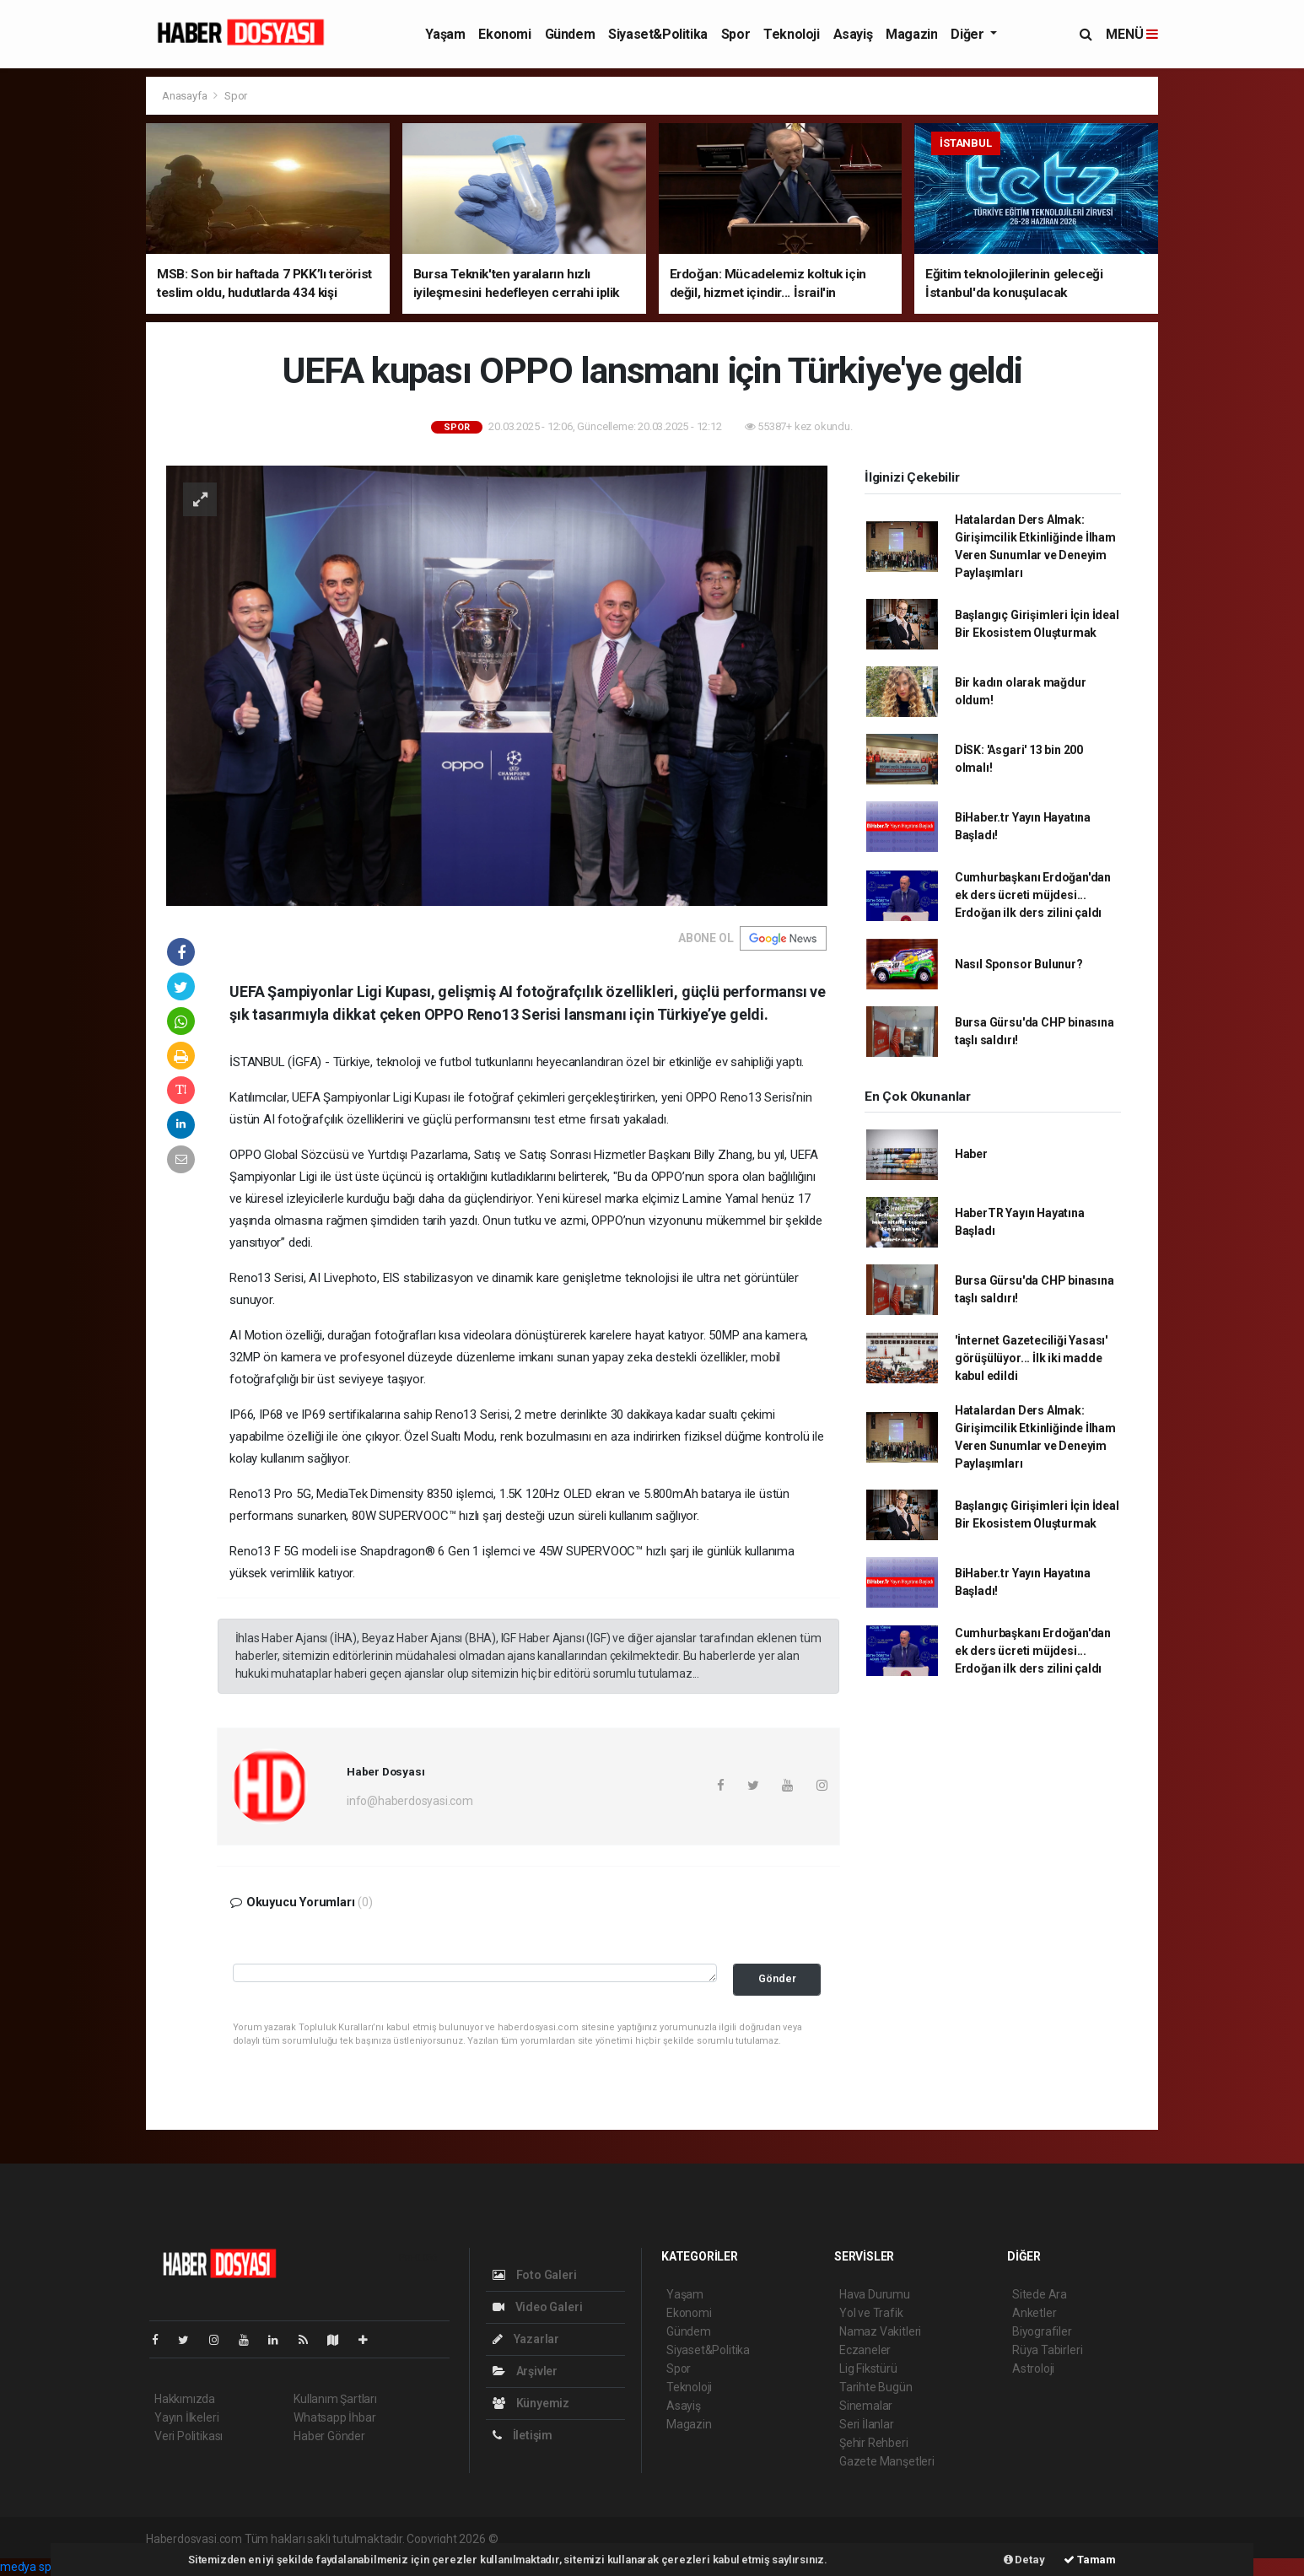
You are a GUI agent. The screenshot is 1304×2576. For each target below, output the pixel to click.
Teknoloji (791, 34)
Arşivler (525, 2371)
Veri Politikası (188, 2436)
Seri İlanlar (866, 2424)
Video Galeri (537, 2307)
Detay (1024, 2559)
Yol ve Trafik (871, 2313)
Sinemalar (865, 2405)
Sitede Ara (1039, 2294)
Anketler (1034, 2313)
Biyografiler (1042, 2331)
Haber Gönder (329, 2436)
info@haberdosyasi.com (410, 1801)
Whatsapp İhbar (334, 2417)
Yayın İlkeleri (186, 2417)
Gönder (777, 1978)
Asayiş (853, 34)
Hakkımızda (184, 2399)
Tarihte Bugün (876, 2387)
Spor (735, 34)
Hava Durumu (874, 2294)
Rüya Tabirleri (1047, 2350)
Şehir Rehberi (873, 2442)
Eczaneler (865, 2350)
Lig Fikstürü (868, 2368)
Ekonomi (504, 34)
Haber (971, 1154)
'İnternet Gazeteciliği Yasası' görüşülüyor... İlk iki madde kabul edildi (1031, 1358)
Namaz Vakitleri (880, 2331)
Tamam (1090, 2559)
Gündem (570, 34)
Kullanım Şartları (335, 2399)
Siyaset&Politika (658, 34)
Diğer (969, 34)
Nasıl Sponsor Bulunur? (1019, 964)
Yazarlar (526, 2339)
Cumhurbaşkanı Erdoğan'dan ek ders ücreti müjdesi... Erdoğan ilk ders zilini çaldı (1033, 894)
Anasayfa (185, 95)
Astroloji (1033, 2368)
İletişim (522, 2435)
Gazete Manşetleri (887, 2461)
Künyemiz (531, 2403)
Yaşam (445, 34)
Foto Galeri (535, 2275)
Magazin (911, 34)
